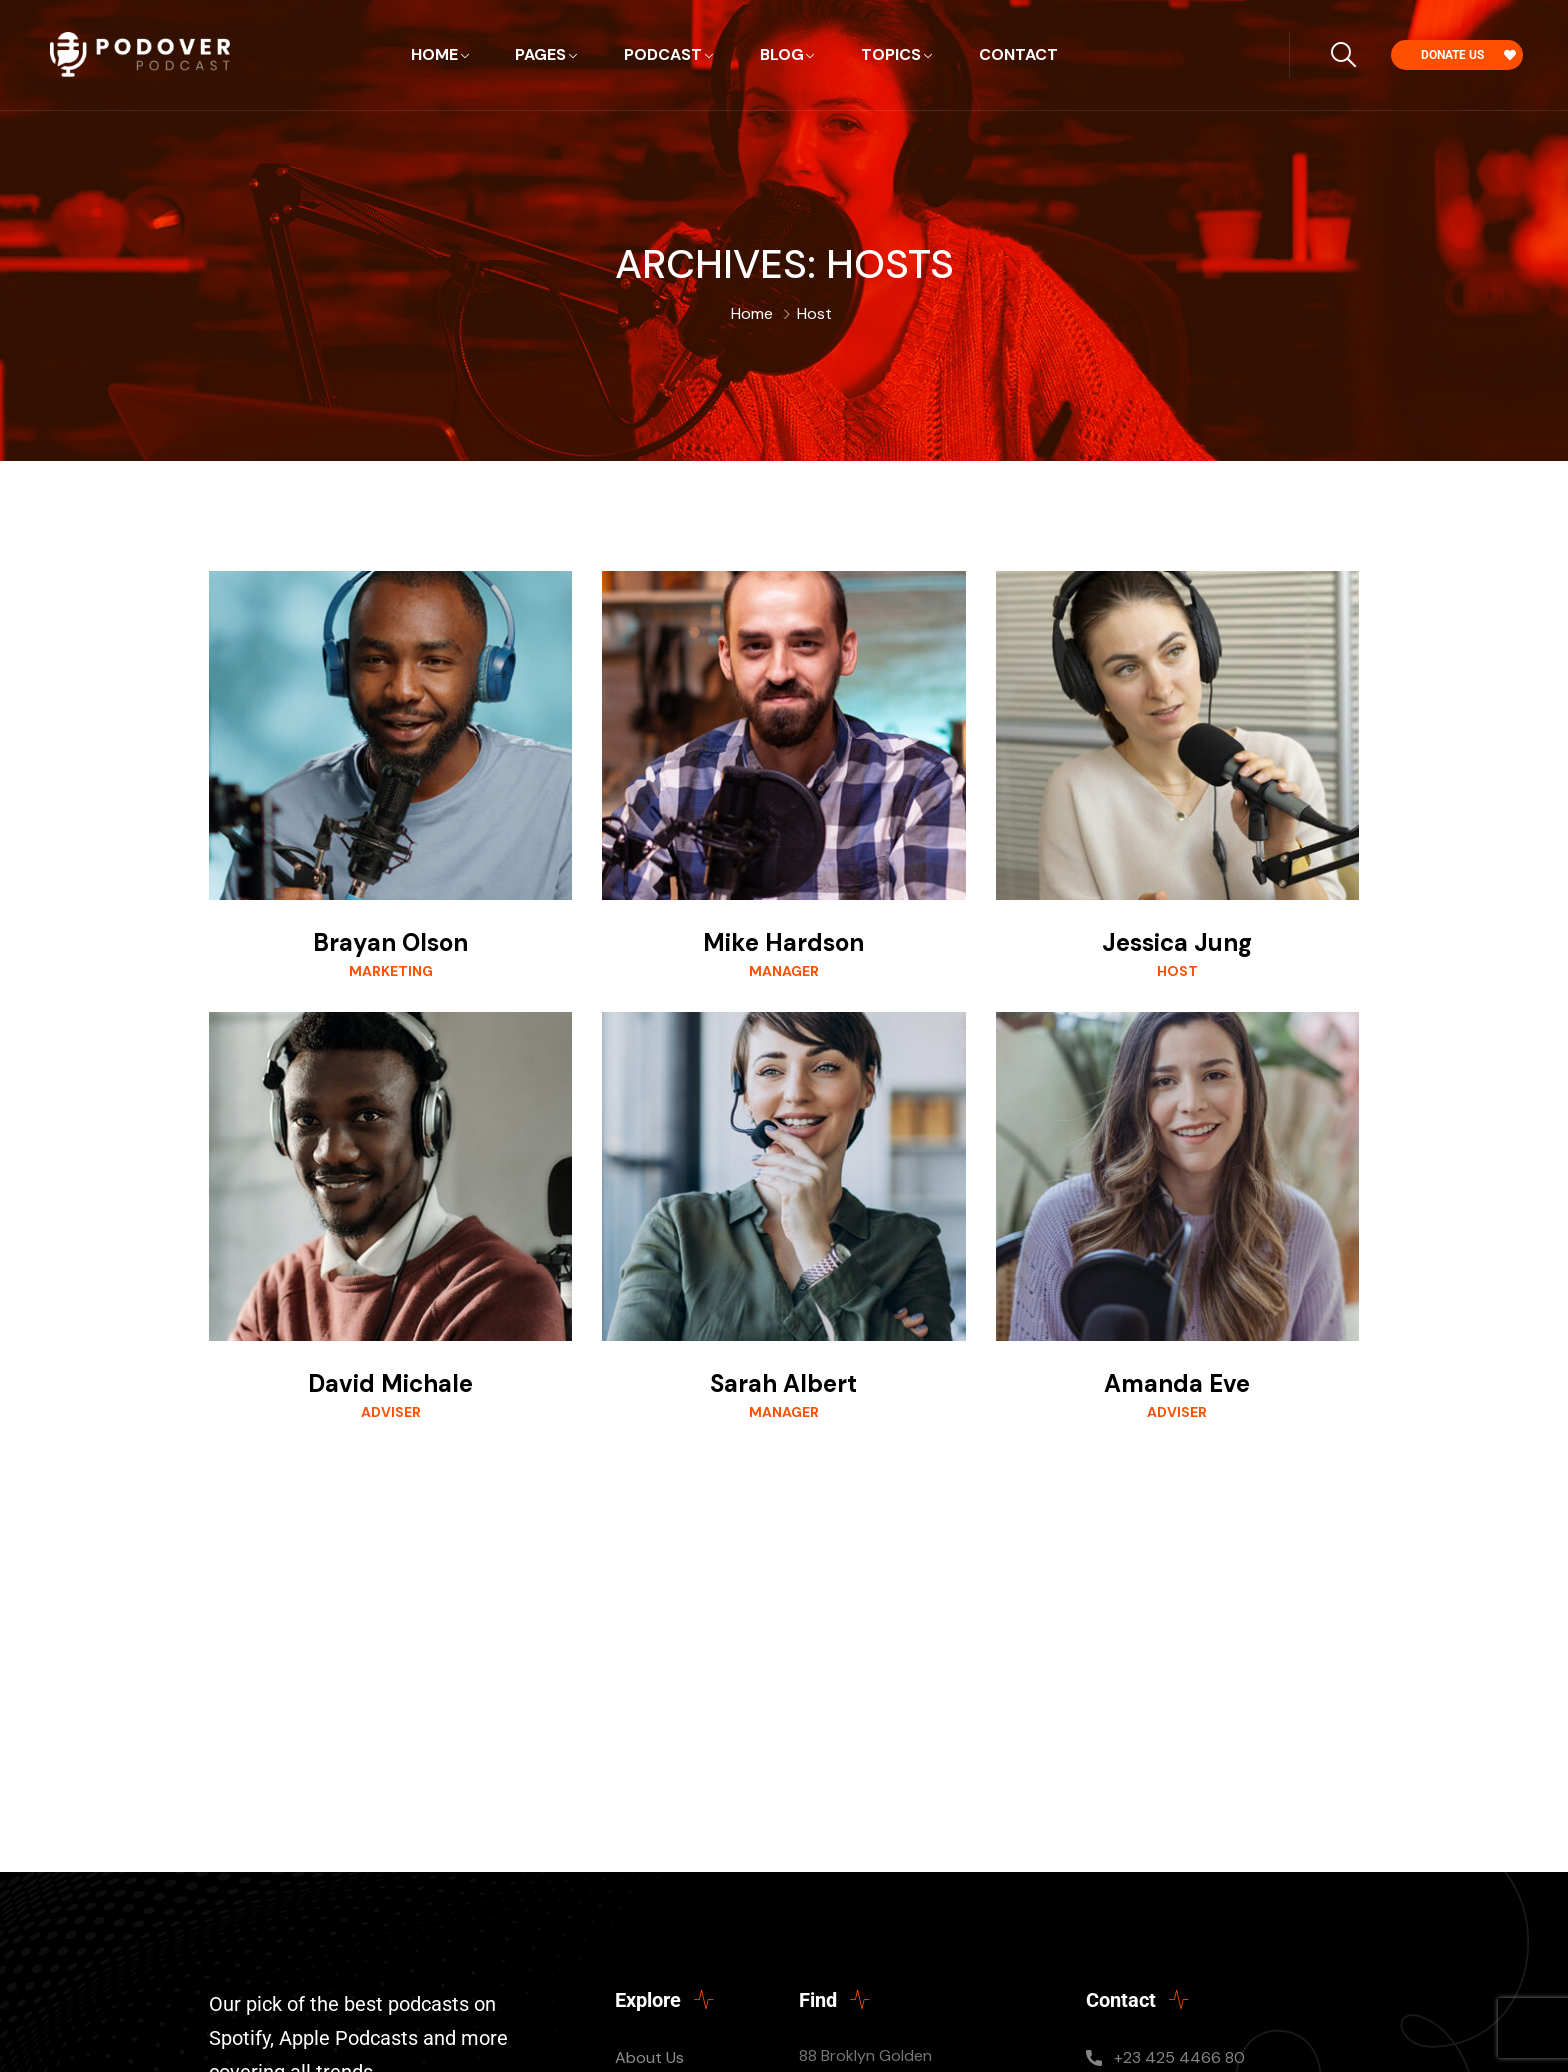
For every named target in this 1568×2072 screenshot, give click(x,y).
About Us (649, 2057)
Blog (782, 54)
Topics (891, 54)
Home (434, 54)
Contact (1018, 54)
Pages (540, 54)
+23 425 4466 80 (1179, 2057)
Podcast (663, 54)
